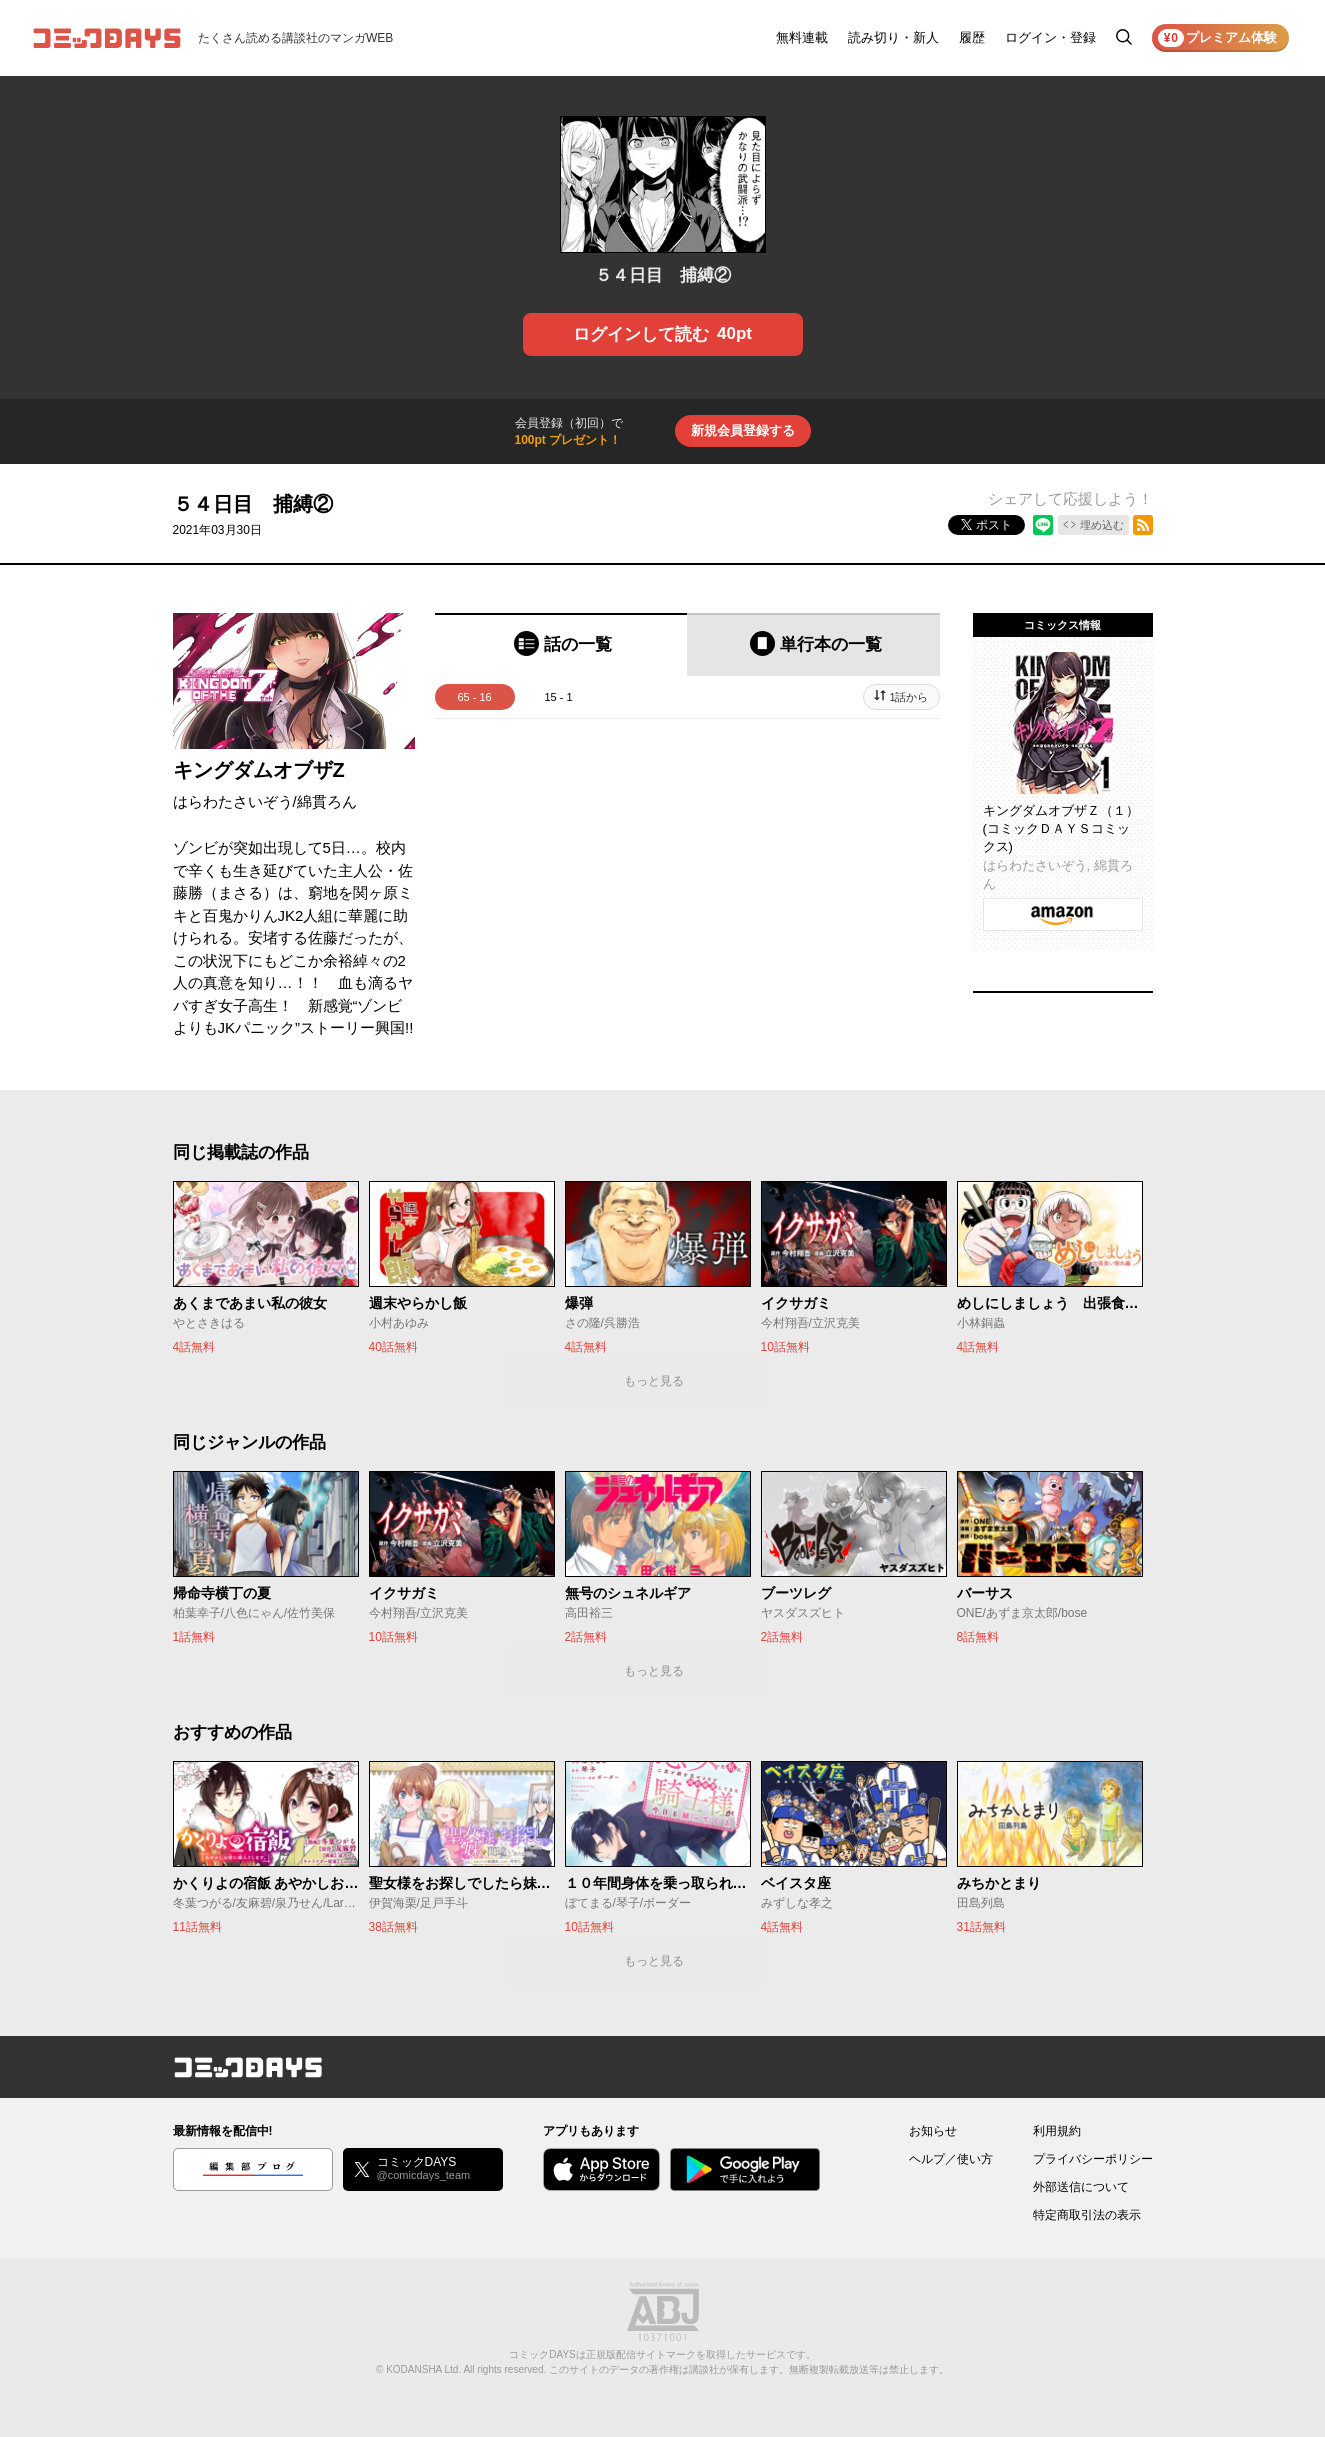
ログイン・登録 (1050, 37)
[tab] (561, 644)
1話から (908, 697)
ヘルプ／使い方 (951, 2159)
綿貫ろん (327, 801)
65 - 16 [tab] (474, 697)
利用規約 (1057, 2131)
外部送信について (1081, 2187)
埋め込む (1102, 525)
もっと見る (654, 1381)
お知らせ (933, 2131)
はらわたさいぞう (233, 801)
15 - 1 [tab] (558, 697)
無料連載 (802, 37)
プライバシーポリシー (1093, 2159)
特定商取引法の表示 (1087, 2215)
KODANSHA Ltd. (423, 2369)
